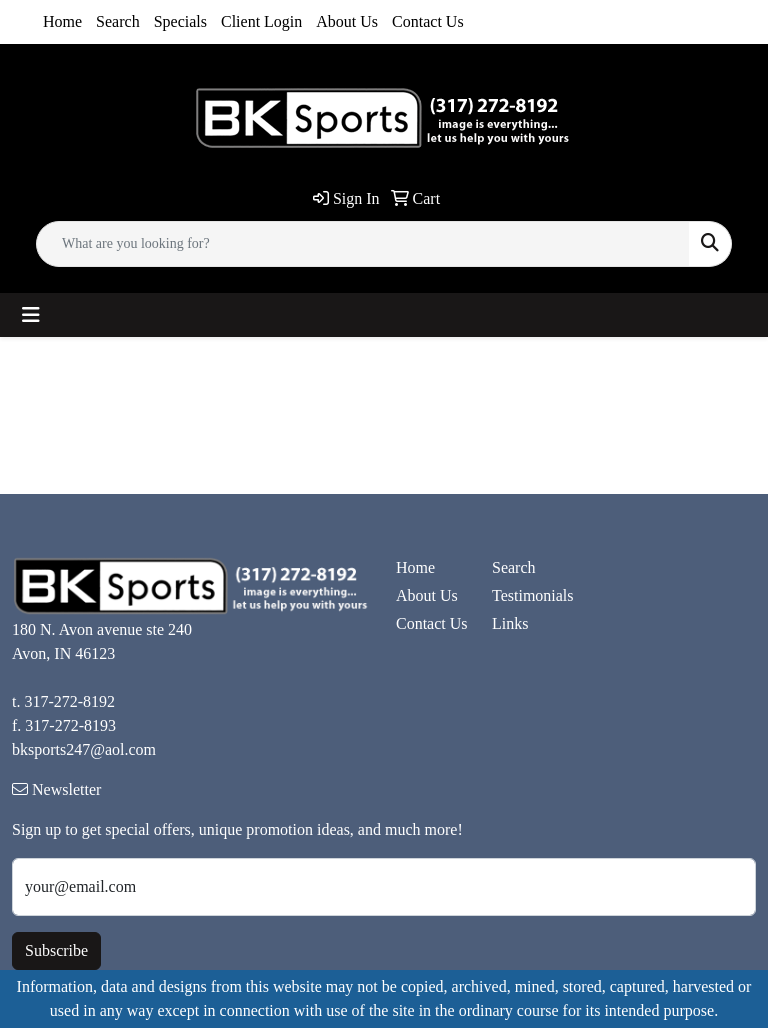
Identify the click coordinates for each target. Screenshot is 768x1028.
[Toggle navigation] (31, 315)
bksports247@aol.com (84, 749)
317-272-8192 (69, 701)
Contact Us (428, 21)
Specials (180, 21)
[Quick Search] (363, 244)
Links (510, 623)
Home (62, 21)
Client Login (261, 21)
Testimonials (528, 595)
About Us (347, 21)
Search (118, 21)
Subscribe (56, 950)
